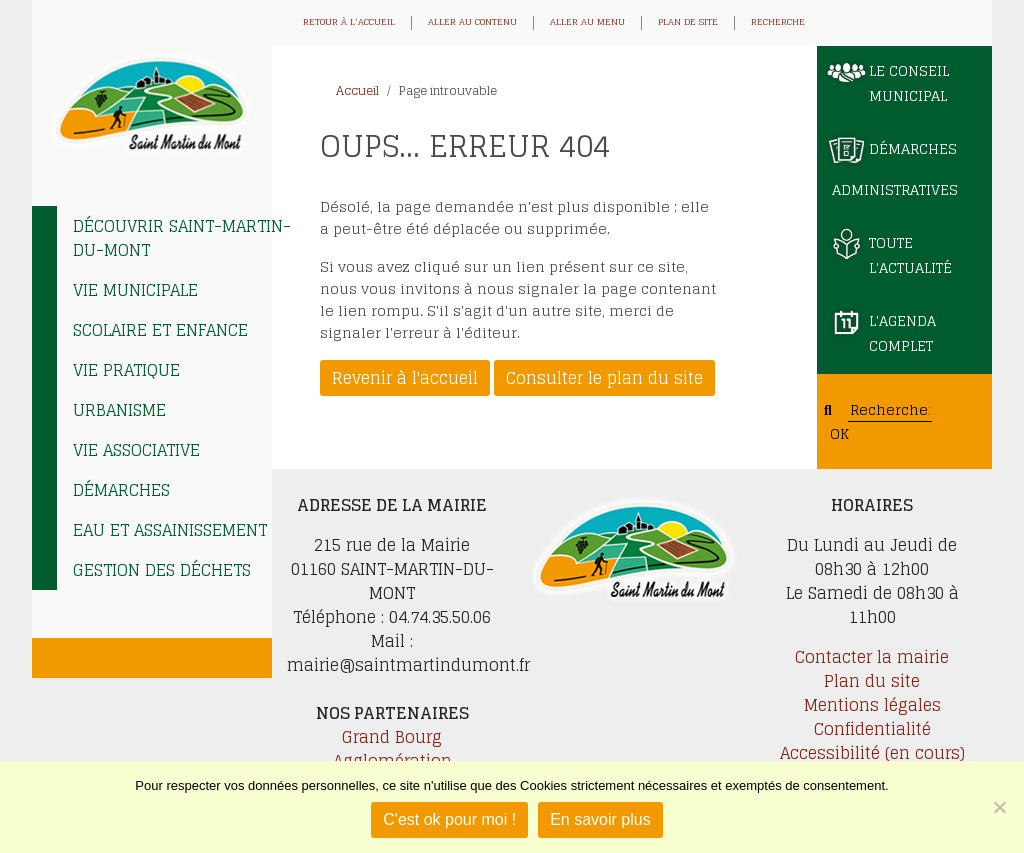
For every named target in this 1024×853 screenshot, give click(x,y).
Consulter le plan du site (604, 378)
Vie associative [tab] (136, 450)
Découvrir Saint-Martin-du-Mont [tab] (182, 238)
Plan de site (688, 23)
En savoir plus (600, 819)
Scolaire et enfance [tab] (160, 330)
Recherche (778, 23)
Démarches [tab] (121, 490)
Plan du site (872, 681)
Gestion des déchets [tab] (162, 570)
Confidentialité (872, 729)
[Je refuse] (999, 807)
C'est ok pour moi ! (449, 819)
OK (839, 433)
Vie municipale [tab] (135, 290)
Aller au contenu (472, 23)
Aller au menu (587, 23)
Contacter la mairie (872, 657)
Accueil (357, 90)
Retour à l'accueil (349, 23)
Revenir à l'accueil (405, 378)
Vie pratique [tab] (126, 370)
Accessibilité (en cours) (872, 753)
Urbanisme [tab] (119, 410)
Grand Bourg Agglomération (392, 749)
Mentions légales (872, 705)
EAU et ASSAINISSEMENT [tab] (170, 530)
